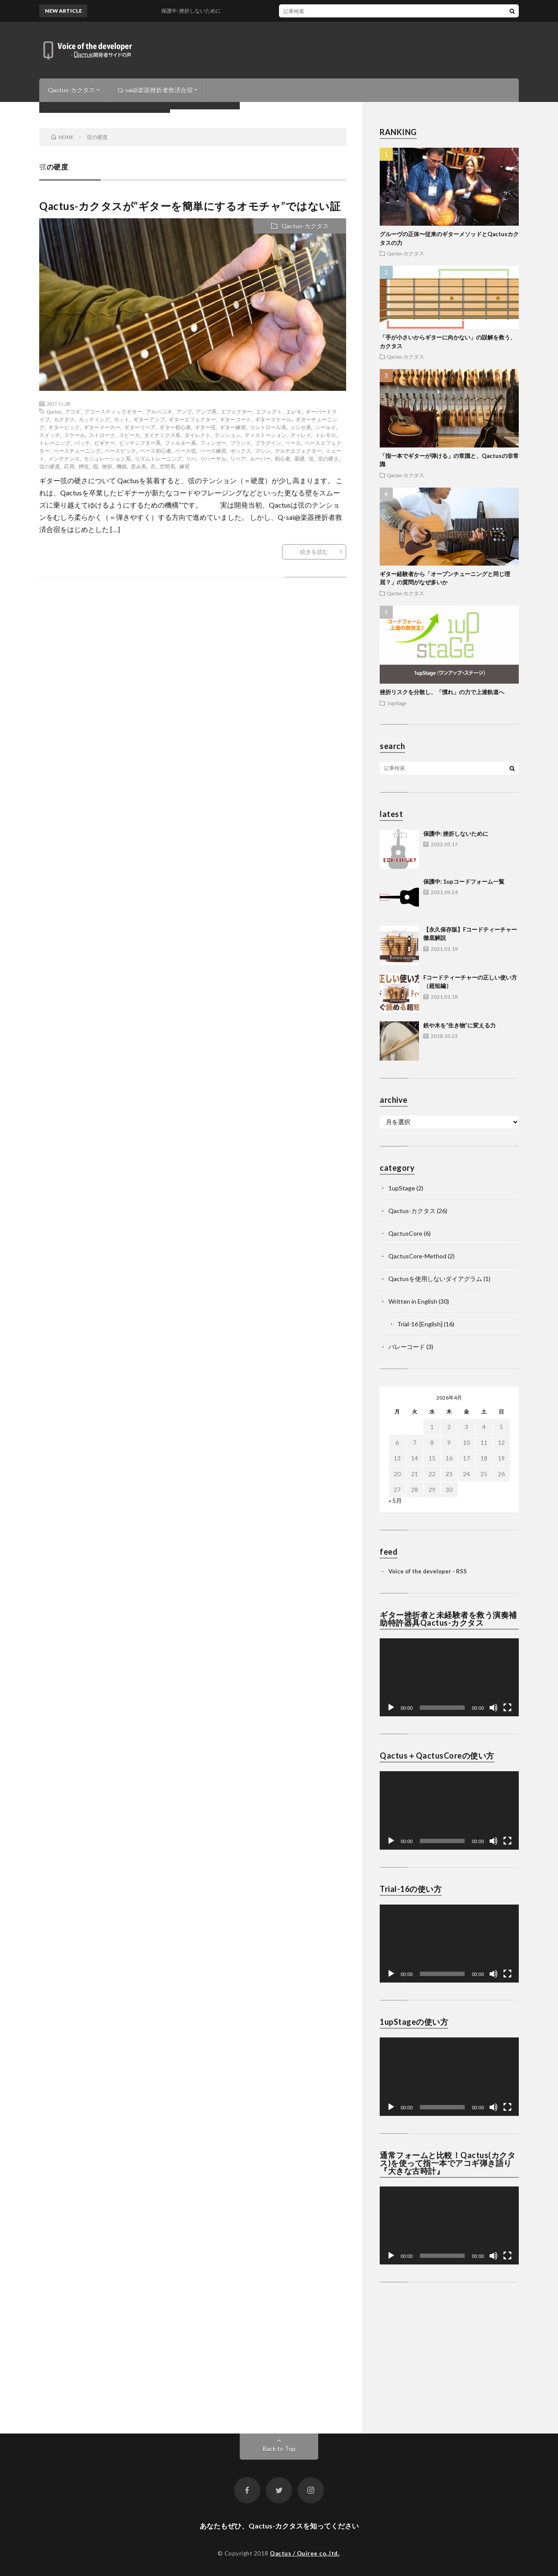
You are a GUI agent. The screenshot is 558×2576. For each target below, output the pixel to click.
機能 (121, 466)
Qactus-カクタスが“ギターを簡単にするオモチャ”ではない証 (189, 206)
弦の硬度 (49, 466)
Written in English (412, 1301)
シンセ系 (300, 427)
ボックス (240, 450)
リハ (191, 458)
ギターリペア (140, 427)
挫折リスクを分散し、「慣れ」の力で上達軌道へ (442, 691)
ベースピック (120, 450)
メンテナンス (64, 458)
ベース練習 (213, 450)
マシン (263, 450)
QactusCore (405, 1233)
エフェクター (236, 411)
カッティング (94, 419)
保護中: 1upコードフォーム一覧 (463, 881)
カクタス (64, 419)
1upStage (397, 702)
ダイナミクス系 (162, 434)
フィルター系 (180, 442)
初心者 (282, 458)
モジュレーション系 (107, 458)
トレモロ (325, 434)
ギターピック (64, 427)
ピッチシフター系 (140, 442)
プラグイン (268, 442)
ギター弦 (205, 427)
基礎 (299, 458)
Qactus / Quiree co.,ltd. (304, 2553)
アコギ (73, 411)
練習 (184, 466)
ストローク (102, 434)
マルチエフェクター (298, 450)
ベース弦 (185, 450)
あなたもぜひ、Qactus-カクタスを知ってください (279, 2526)
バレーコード (406, 1346)
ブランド (240, 442)
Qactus (54, 411)
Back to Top (279, 2448)
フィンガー (213, 442)
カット (121, 419)
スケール (74, 434)
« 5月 (395, 1500)
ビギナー (104, 442)
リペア (238, 458)
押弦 (83, 466)
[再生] (391, 1707)
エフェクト (269, 411)
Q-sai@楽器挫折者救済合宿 (155, 90)
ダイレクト (197, 434)
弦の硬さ (328, 458)
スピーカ (129, 434)
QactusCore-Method (417, 1256)
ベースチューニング (77, 450)
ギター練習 (233, 427)
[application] (449, 1677)
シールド (325, 427)
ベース (293, 442)
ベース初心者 (155, 450)
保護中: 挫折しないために (455, 833)
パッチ (82, 442)
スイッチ (49, 434)
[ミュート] (493, 1707)
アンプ (184, 411)
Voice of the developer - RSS (427, 1571)
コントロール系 (268, 427)
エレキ (294, 411)
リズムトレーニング (158, 458)
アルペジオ (159, 411)
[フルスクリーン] (507, 1707)
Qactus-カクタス (71, 90)
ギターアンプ (149, 419)
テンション (227, 434)
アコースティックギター (113, 411)
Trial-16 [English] (419, 1324)
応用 (69, 466)
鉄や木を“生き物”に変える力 (459, 1025)
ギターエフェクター (192, 419)
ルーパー (260, 458)
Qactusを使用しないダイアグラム (435, 1278)
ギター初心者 (175, 427)
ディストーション (265, 434)
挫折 (107, 466)
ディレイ (300, 434)
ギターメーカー (102, 427)
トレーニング (55, 442)
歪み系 (138, 466)
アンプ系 (206, 411)
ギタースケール (273, 419)
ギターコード (235, 419)
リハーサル (213, 458)
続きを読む (314, 551)
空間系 (167, 466)
